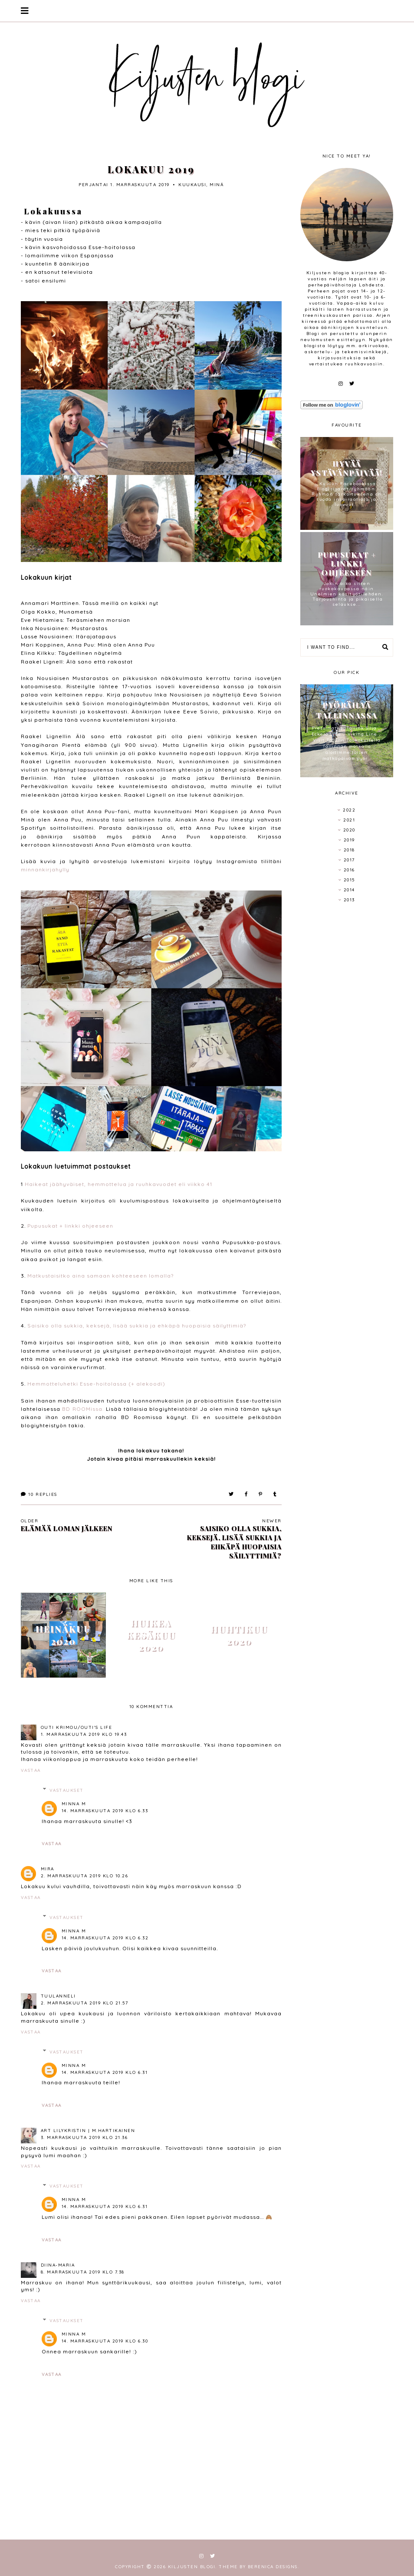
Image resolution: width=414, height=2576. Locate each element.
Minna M (74, 1804)
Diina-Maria (58, 2265)
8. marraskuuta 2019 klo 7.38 (83, 2272)
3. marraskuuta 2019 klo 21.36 (84, 2137)
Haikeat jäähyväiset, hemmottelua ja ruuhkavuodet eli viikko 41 (118, 1184)
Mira (47, 1869)
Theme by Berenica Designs (258, 2566)
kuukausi (192, 184)
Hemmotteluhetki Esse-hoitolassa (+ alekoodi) (96, 1383)
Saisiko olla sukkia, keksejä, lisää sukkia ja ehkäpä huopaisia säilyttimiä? (136, 1325)
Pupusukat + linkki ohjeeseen (70, 1225)
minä (216, 184)
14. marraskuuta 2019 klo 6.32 (105, 1938)
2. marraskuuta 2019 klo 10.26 (84, 1876)
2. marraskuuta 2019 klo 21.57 (84, 2003)
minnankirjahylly (45, 869)
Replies (39, 1494)
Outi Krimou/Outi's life (76, 1727)
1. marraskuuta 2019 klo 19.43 (84, 1734)
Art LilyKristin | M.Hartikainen (88, 2130)
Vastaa (31, 1770)
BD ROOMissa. (83, 1409)
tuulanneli (58, 1996)
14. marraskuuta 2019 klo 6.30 (105, 2341)
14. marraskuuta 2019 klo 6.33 (105, 1811)
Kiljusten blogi (192, 2566)
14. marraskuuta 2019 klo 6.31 (105, 2072)
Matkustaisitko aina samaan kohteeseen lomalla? (100, 1275)
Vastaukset (66, 1790)
